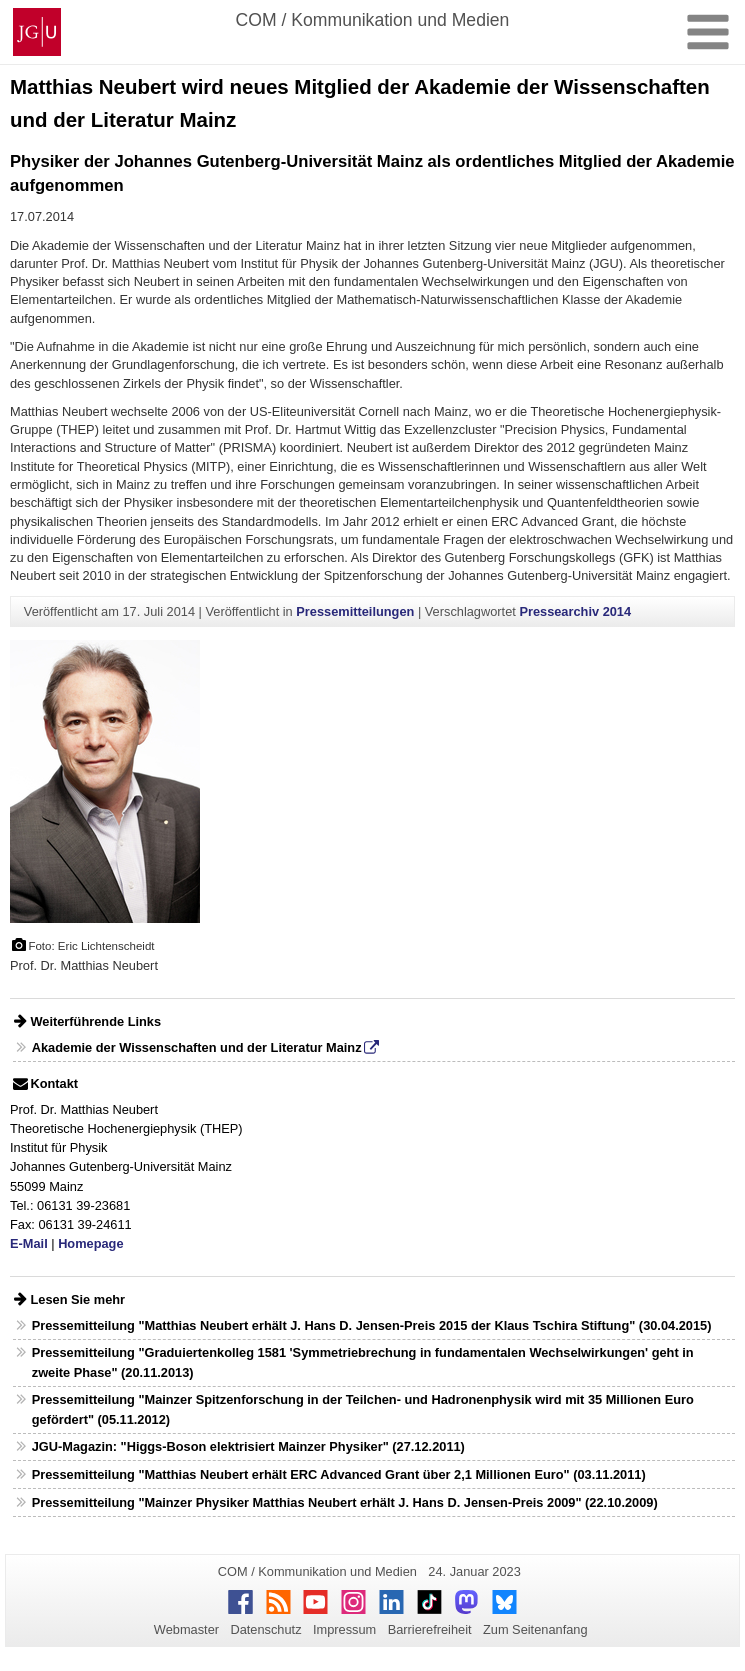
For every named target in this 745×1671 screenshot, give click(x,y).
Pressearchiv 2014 (575, 611)
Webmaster (186, 1629)
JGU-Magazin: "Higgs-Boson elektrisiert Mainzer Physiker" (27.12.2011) (248, 1446)
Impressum (344, 1629)
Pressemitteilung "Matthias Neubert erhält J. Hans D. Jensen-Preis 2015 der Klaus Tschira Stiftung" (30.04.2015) (372, 1325)
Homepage (90, 1243)
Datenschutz (265, 1629)
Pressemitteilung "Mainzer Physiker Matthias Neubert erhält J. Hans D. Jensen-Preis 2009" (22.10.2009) (345, 1502)
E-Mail (29, 1243)
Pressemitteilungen (355, 611)
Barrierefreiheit (430, 1629)
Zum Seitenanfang (535, 1629)
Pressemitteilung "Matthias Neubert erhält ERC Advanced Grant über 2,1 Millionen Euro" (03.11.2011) (339, 1474)
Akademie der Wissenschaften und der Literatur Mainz (197, 1047)
